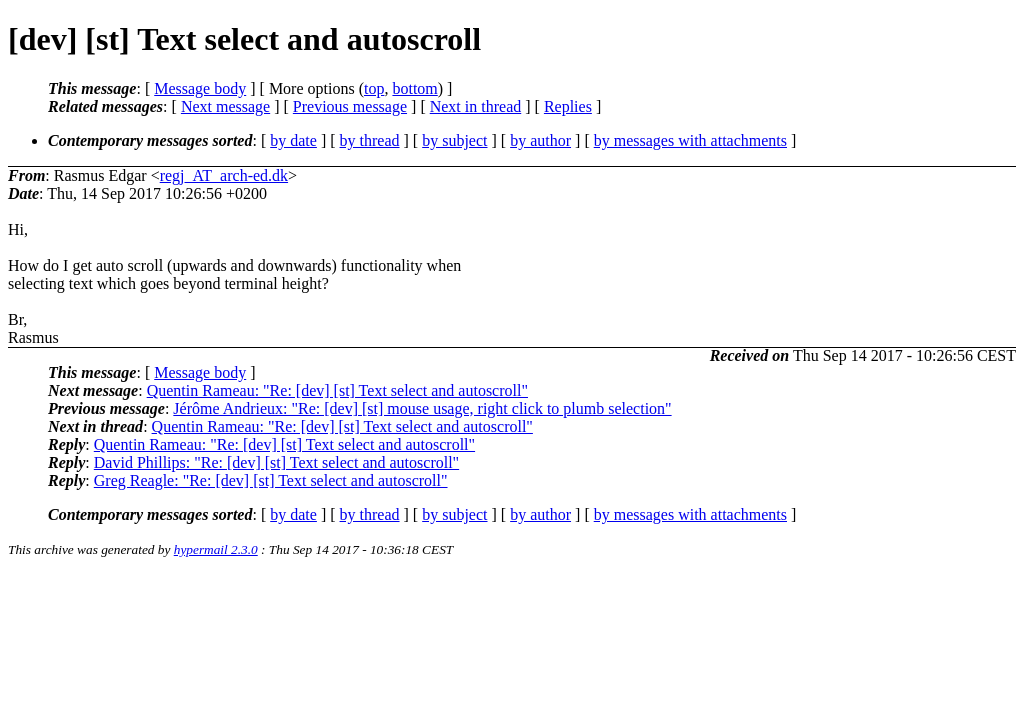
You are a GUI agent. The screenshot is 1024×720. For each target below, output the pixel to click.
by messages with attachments (690, 140)
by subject (454, 140)
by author (540, 140)
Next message (225, 106)
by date (293, 140)
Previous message (350, 106)
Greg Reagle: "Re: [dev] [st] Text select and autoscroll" (271, 480)
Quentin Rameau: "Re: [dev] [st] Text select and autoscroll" (337, 390)
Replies (568, 106)
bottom (414, 88)
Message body (200, 88)
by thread (370, 140)
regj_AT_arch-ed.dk (224, 175)
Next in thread (476, 106)
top (374, 88)
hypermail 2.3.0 (216, 549)
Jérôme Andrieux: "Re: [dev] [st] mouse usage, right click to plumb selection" (422, 408)
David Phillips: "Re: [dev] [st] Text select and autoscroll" (276, 462)
